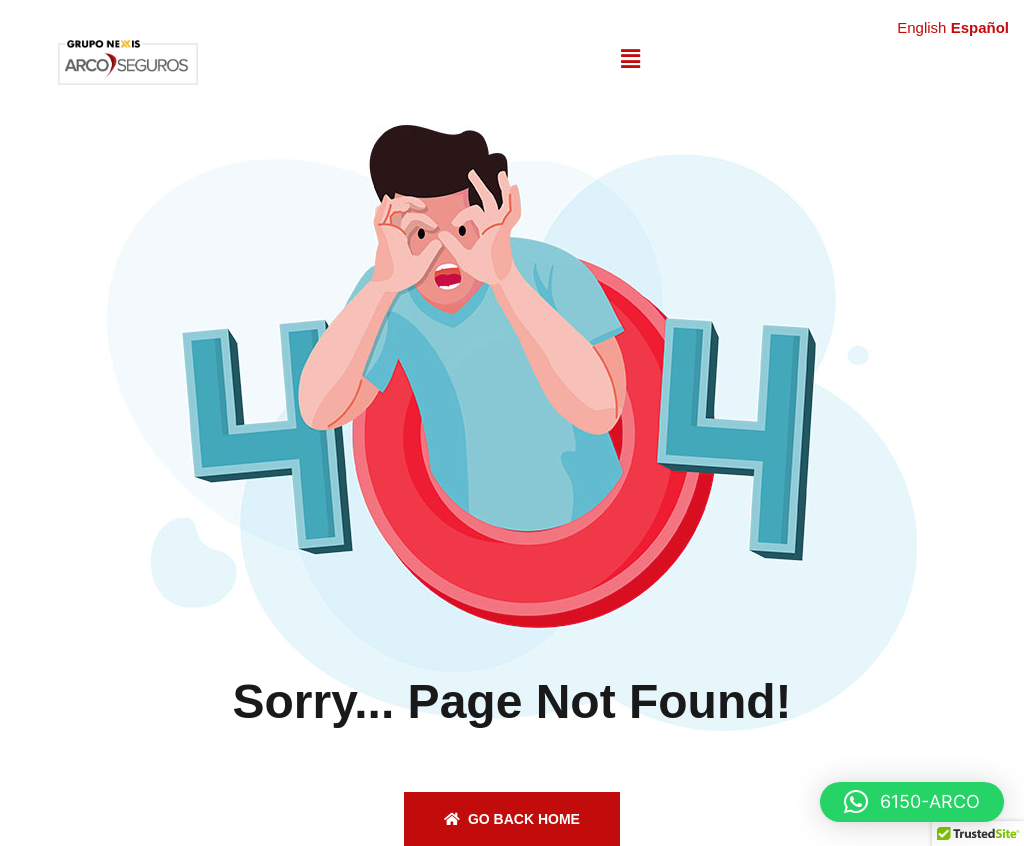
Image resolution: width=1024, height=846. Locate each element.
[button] (630, 59)
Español (980, 27)
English (921, 27)
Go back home (512, 819)
